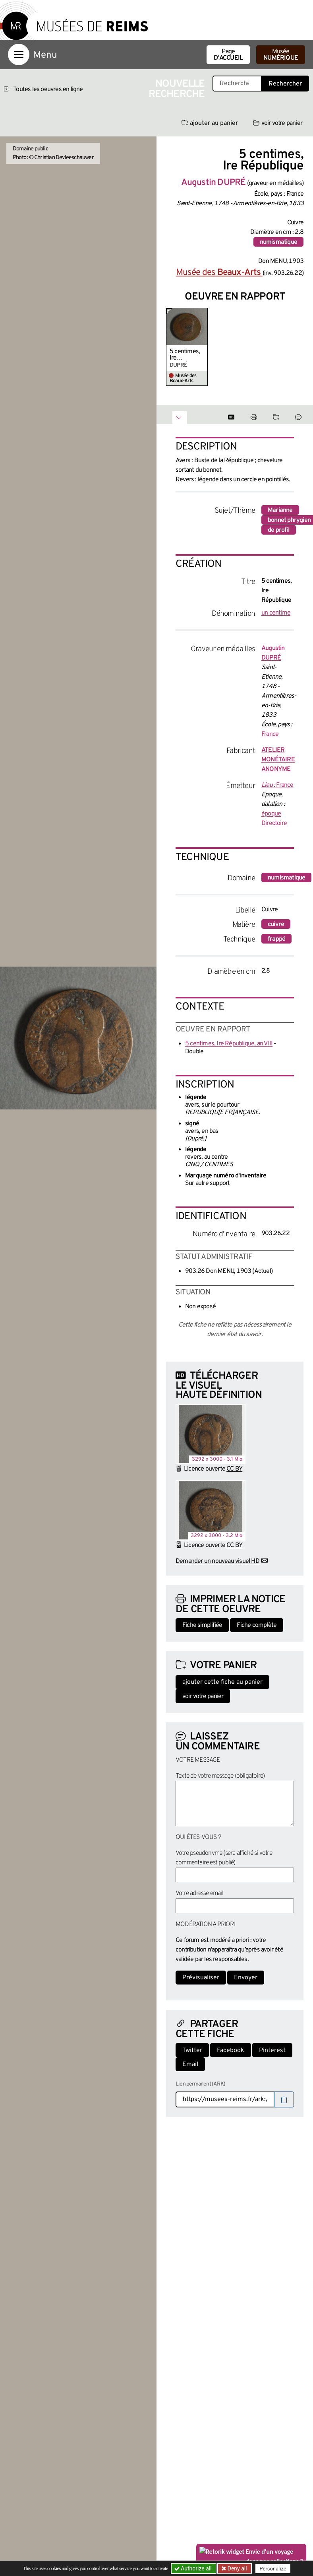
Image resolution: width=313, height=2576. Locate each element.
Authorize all (194, 2568)
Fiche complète (256, 1625)
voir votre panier (277, 123)
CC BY (234, 1469)
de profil (279, 530)
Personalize (272, 2569)
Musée (280, 55)
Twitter (192, 2051)
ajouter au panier (210, 123)
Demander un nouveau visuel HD (217, 1561)
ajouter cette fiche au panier (222, 1682)
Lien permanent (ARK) (200, 2084)
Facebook (230, 2051)
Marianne (280, 510)
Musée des (219, 272)
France (269, 734)
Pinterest (272, 2051)
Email (190, 2064)
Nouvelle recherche (177, 89)
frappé (276, 939)
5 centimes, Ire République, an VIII (185, 354)
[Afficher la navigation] (18, 54)
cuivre (276, 924)
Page (228, 55)
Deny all (236, 2568)
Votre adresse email (199, 1893)
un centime (275, 613)
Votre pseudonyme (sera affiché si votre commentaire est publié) (224, 1858)
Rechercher (285, 84)
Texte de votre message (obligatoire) (220, 1776)
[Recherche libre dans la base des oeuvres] (237, 83)
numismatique (278, 242)
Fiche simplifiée (202, 1625)
